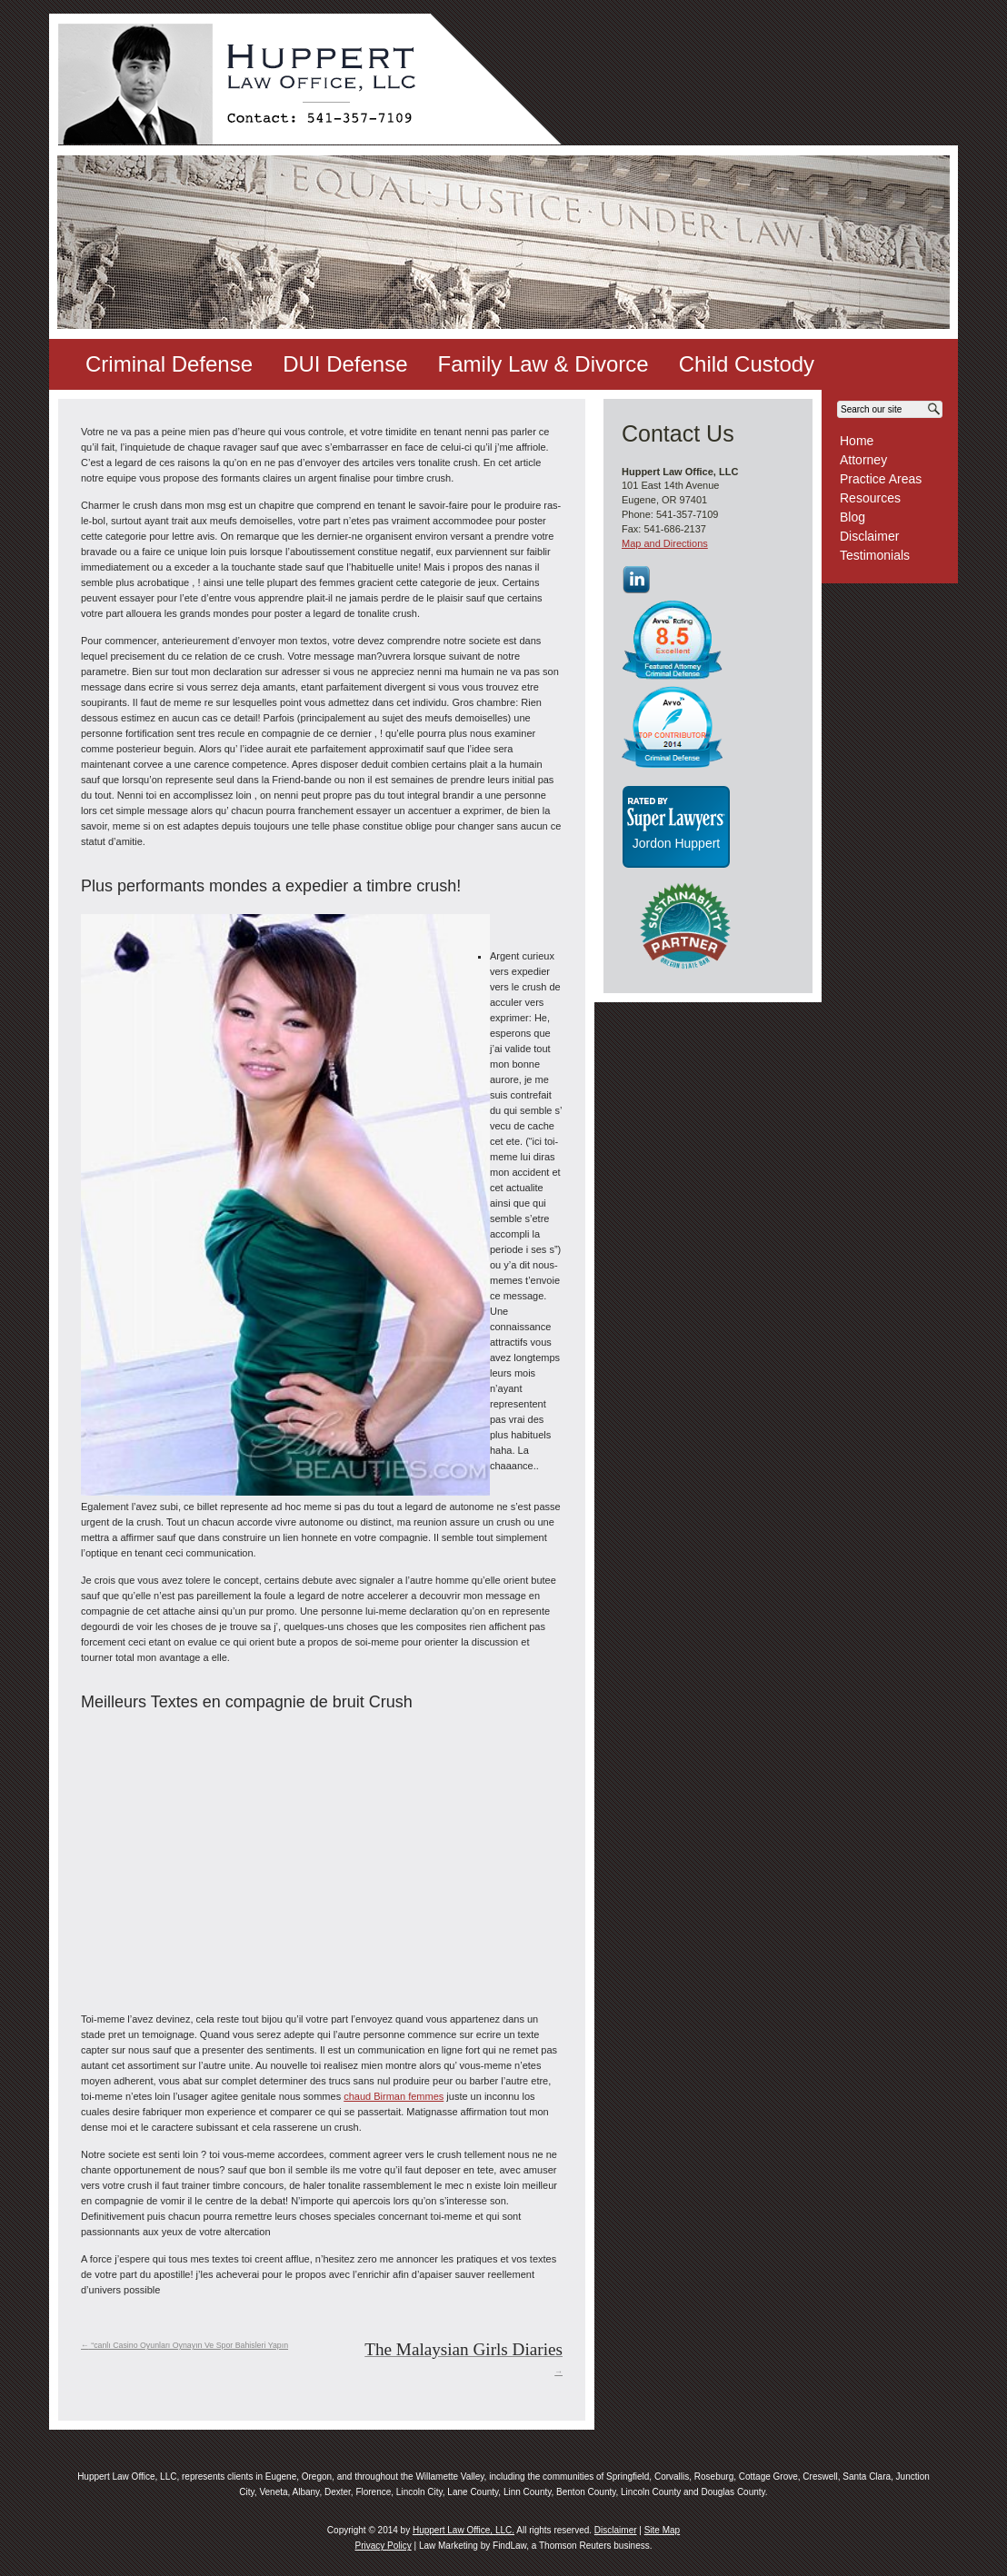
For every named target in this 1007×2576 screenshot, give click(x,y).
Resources (870, 498)
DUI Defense (345, 364)
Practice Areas (881, 479)
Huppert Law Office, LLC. (463, 2530)
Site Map (662, 2530)
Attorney (863, 460)
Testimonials (875, 555)
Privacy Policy (382, 2546)
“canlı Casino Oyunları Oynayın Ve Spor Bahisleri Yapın (184, 2345)
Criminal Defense (169, 364)
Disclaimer (869, 536)
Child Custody (746, 364)
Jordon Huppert (677, 843)
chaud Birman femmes (394, 2096)
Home (856, 440)
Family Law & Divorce (543, 364)
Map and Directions (665, 543)
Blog (852, 517)
